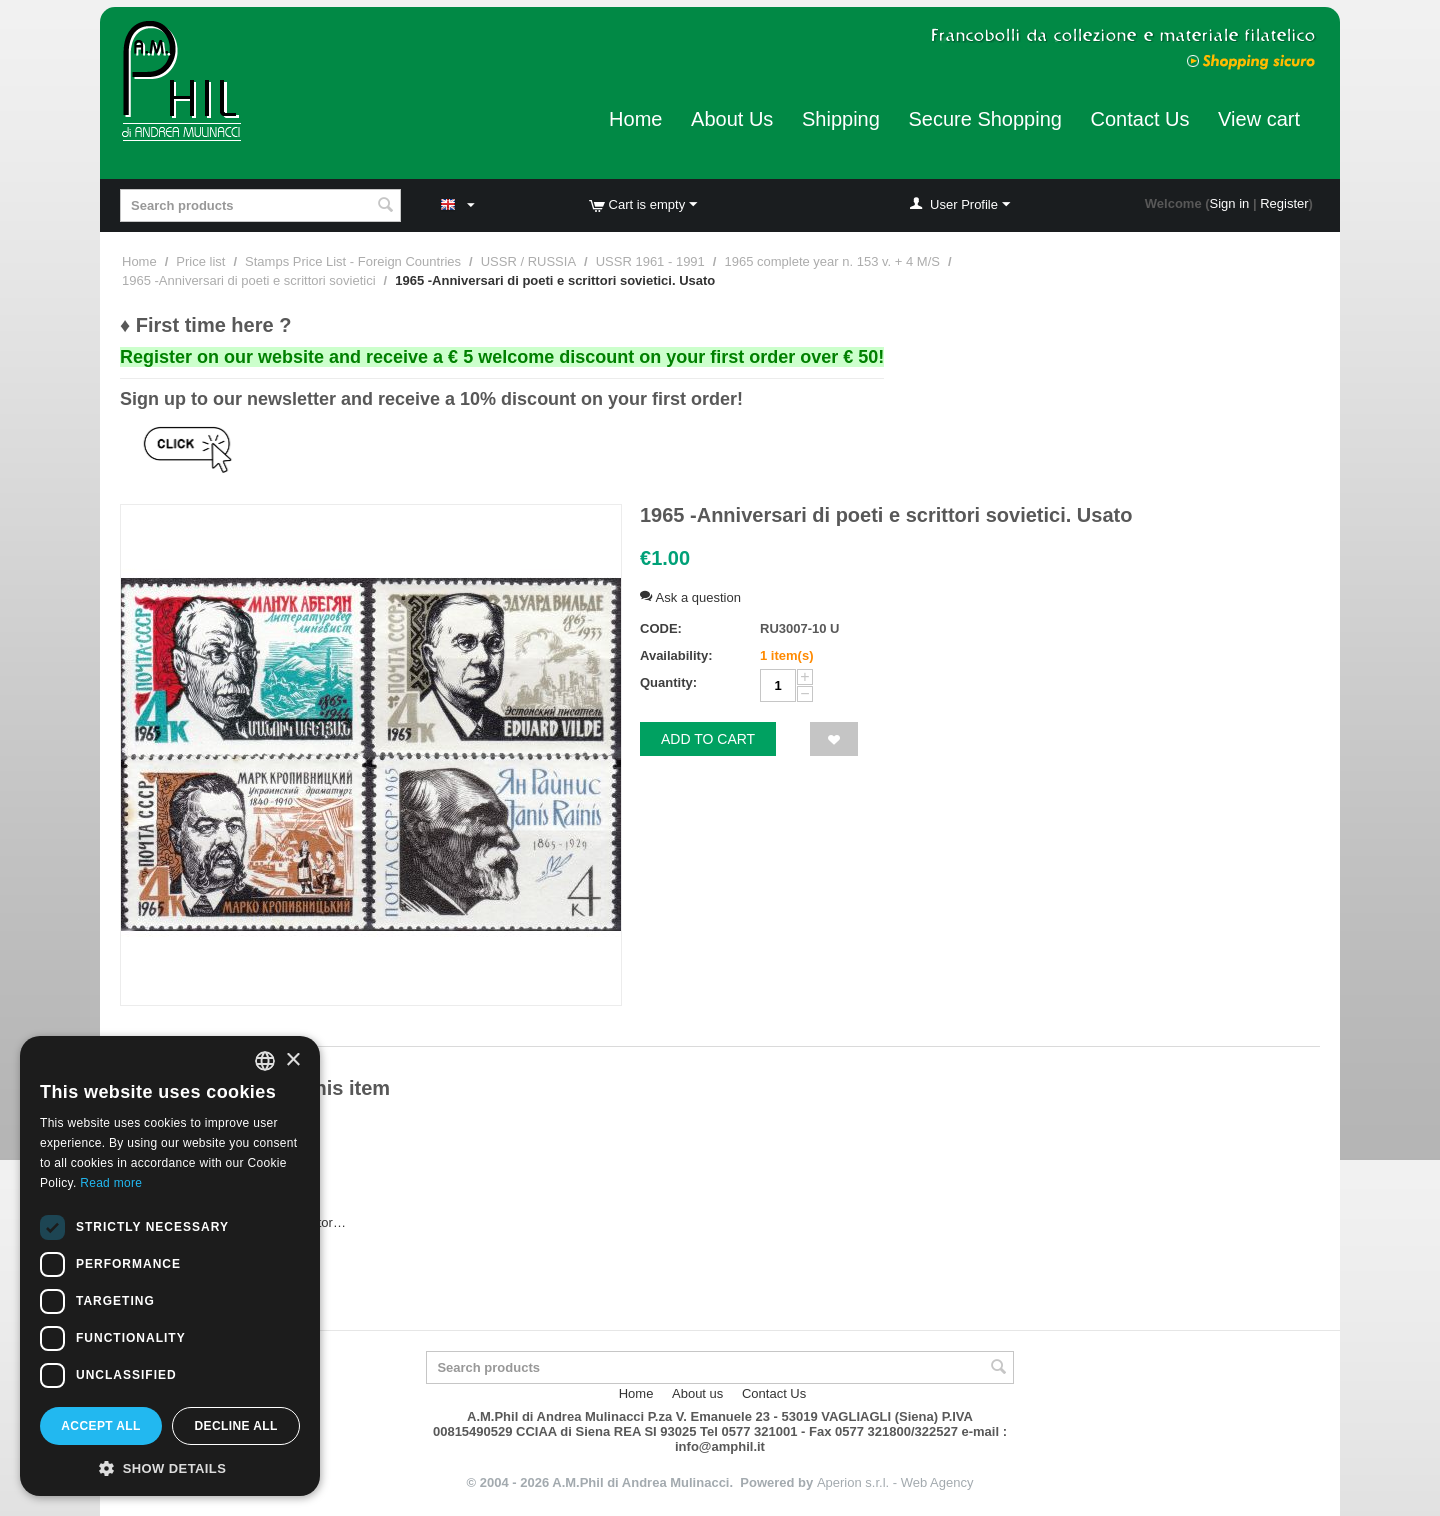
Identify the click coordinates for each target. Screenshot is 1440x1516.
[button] (170, 1467)
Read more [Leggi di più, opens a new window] (111, 1183)
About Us (732, 119)
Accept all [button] (101, 1426)
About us (697, 1393)
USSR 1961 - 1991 (650, 261)
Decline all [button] (235, 1426)
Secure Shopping (984, 119)
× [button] (292, 1060)
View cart (1259, 119)
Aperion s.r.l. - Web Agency (895, 1482)
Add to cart (708, 739)
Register (1284, 203)
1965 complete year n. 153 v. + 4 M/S (831, 261)
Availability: (676, 655)
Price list (200, 261)
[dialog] (170, 1266)
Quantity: (668, 682)
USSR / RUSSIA (528, 261)
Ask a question (690, 597)
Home (635, 119)
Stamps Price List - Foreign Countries (353, 261)
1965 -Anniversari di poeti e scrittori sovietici (249, 280)
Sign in (1230, 203)
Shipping (841, 119)
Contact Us (1140, 119)
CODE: (661, 628)
